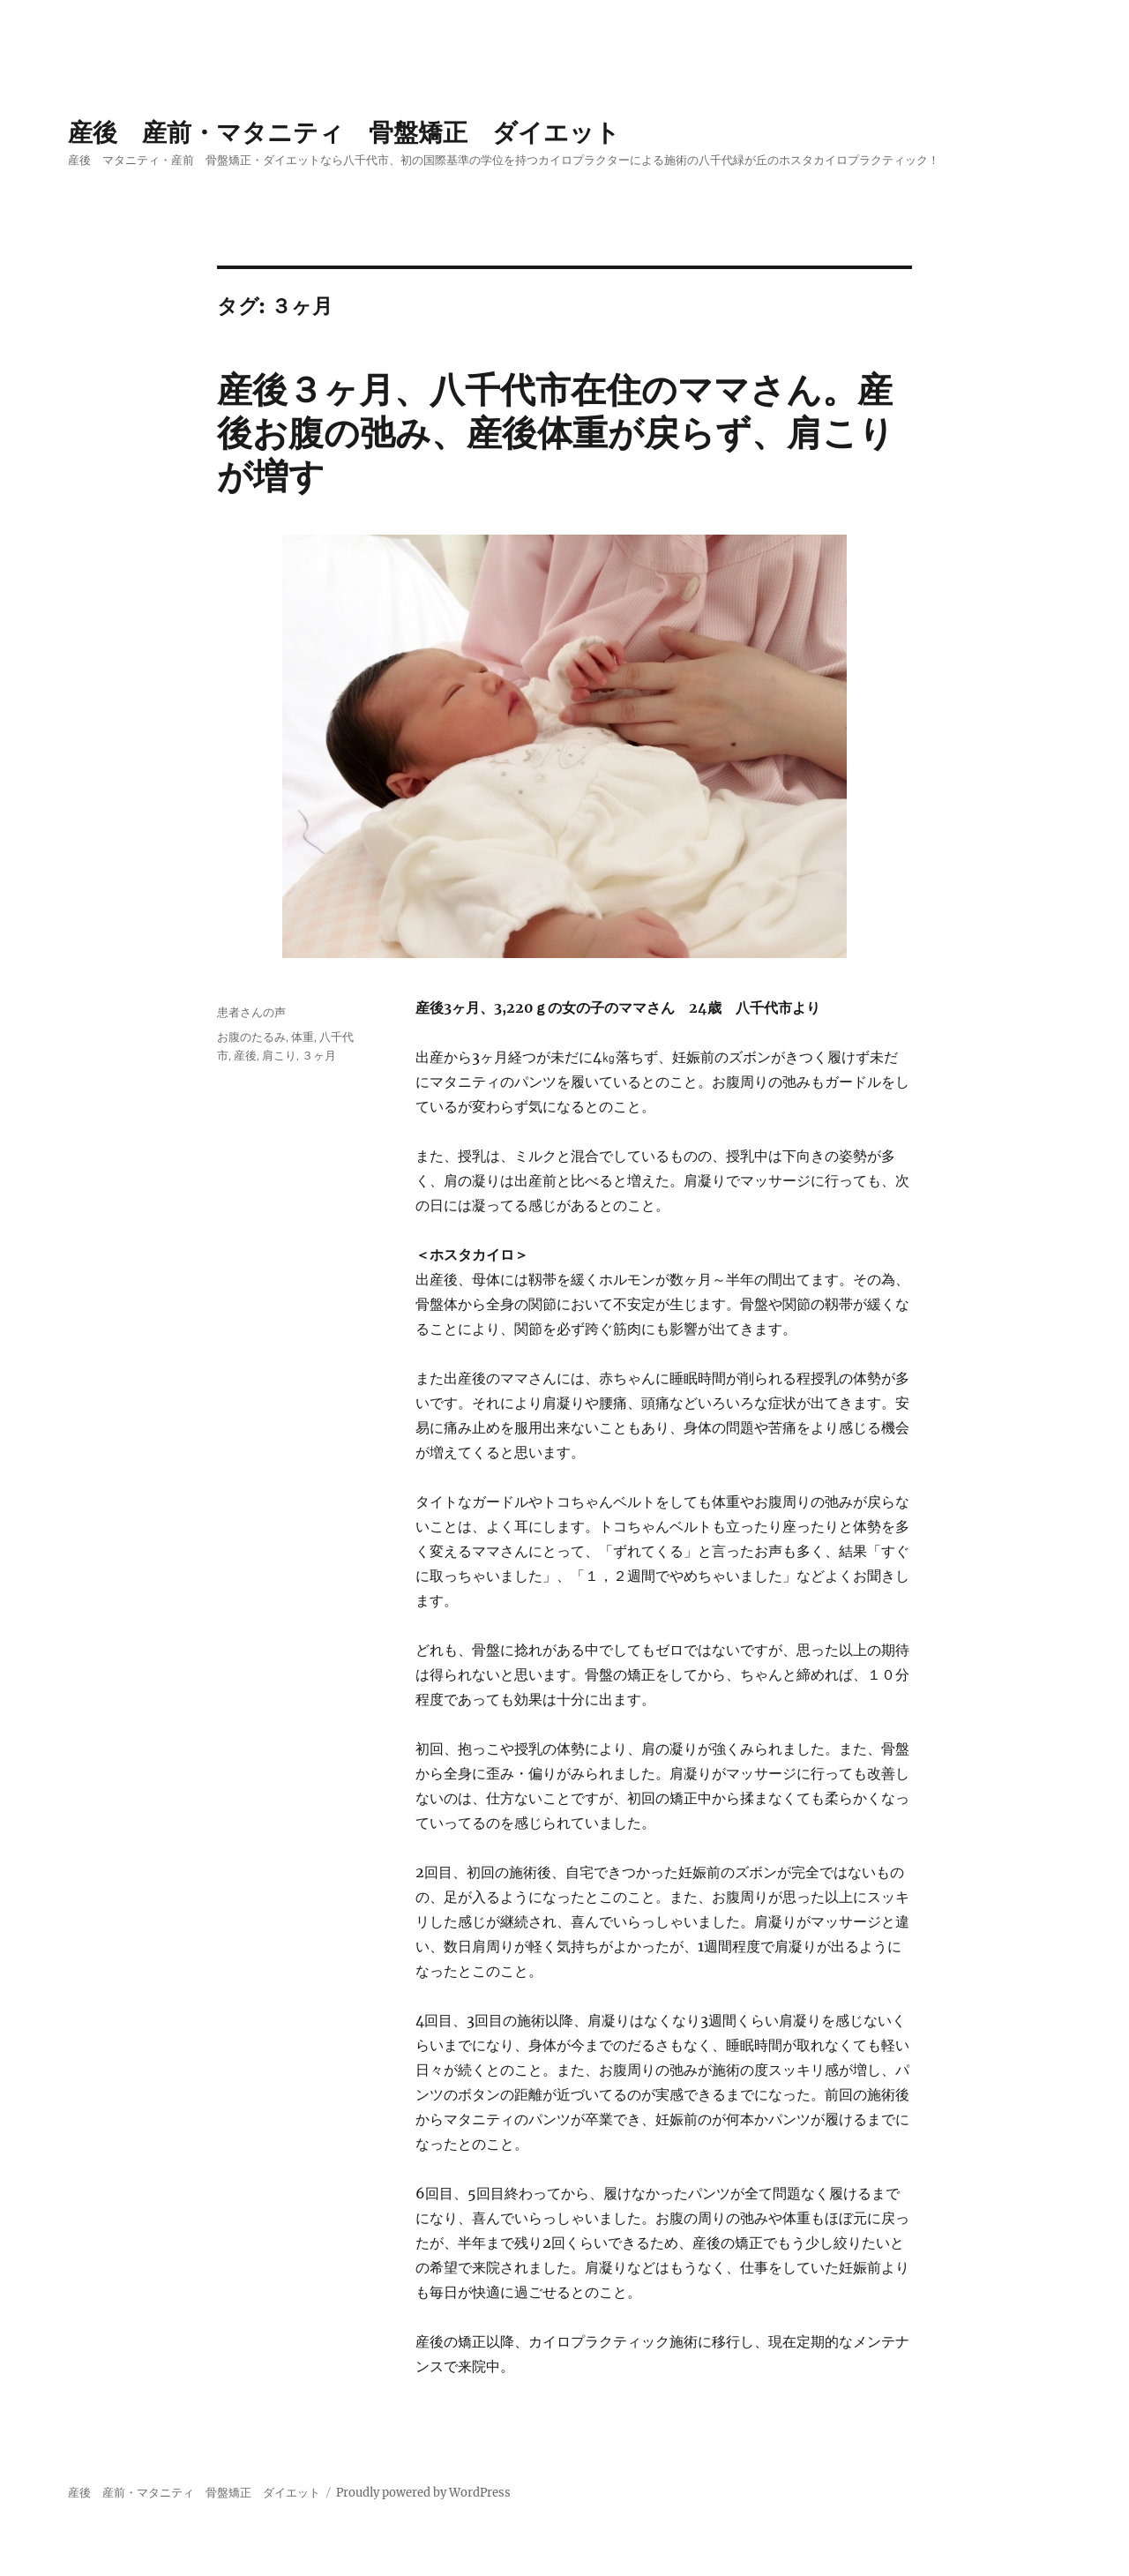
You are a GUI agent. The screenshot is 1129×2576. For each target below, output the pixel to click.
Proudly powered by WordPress (423, 2492)
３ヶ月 (319, 1055)
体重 (302, 1037)
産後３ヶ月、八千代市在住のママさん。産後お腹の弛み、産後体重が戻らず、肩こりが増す (555, 433)
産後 (245, 1055)
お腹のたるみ (251, 1037)
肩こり (279, 1055)
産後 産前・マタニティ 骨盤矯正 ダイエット (344, 132)
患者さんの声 (251, 1012)
